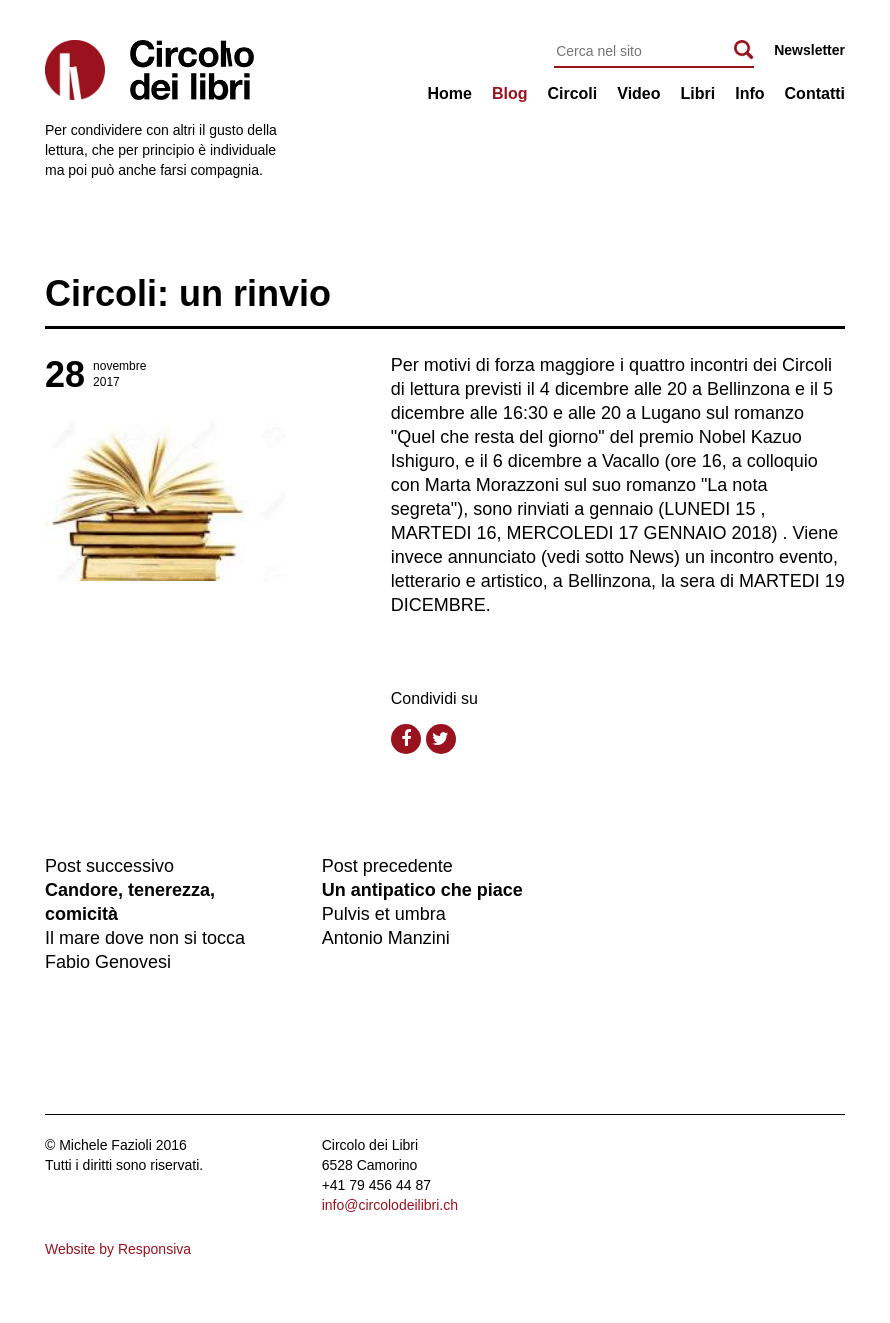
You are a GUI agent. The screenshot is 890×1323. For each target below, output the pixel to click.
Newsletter (809, 50)
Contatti (815, 93)
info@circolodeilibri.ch (390, 1205)
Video (638, 93)
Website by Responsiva (118, 1249)
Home (449, 93)
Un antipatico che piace (422, 890)
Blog (510, 93)
